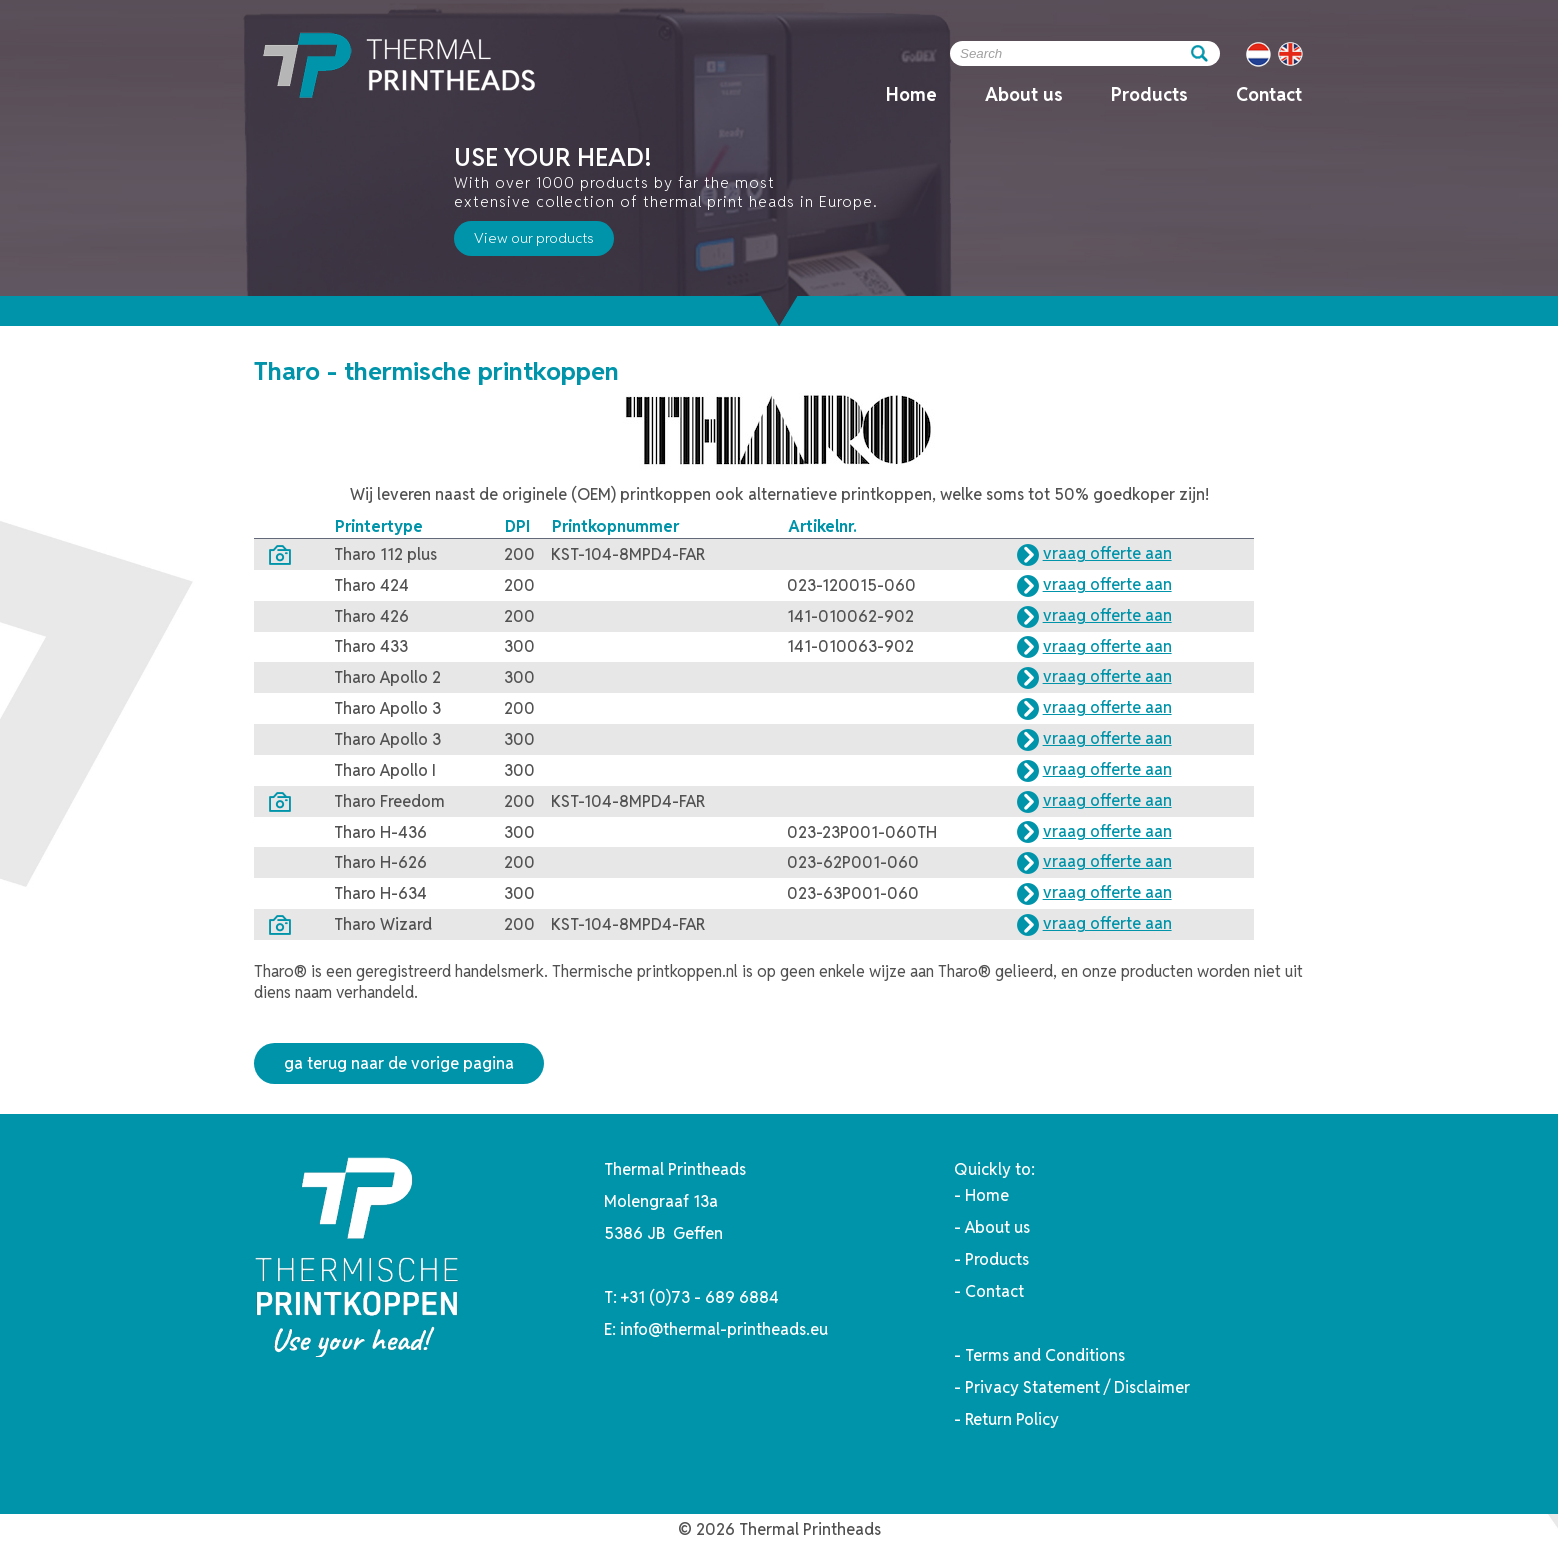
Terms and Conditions (1045, 1355)
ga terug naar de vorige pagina (399, 1063)
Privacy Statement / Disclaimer (1077, 1387)
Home (911, 94)
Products (1149, 94)
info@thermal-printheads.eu (724, 1329)
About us (1024, 94)
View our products (534, 238)
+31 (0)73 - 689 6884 (700, 1297)
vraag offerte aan (1107, 553)
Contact (1269, 94)
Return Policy (1012, 1419)
